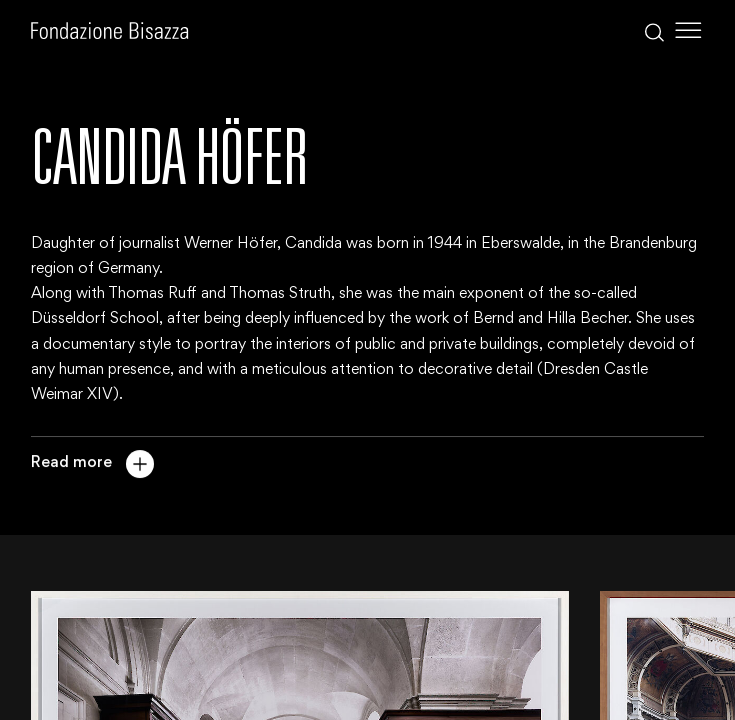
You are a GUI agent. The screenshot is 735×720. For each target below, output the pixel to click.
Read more (71, 464)
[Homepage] (110, 30)
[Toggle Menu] (688, 30)
